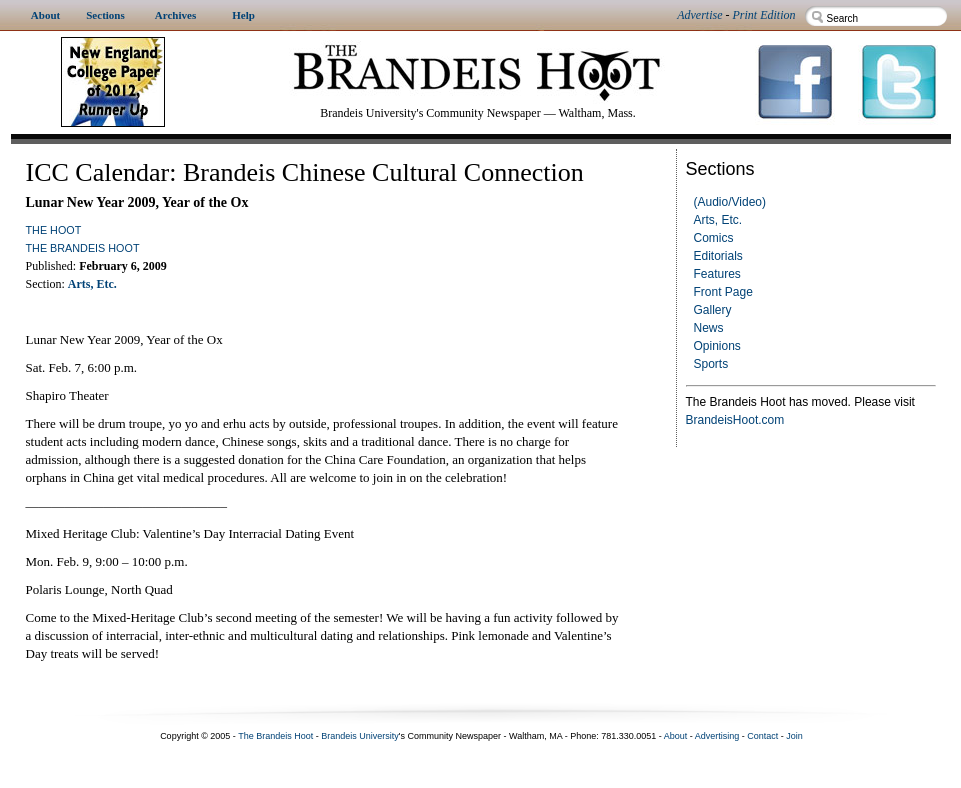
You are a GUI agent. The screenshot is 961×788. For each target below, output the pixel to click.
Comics (714, 238)
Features (717, 274)
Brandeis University (360, 736)
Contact (762, 736)
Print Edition (764, 15)
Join (794, 736)
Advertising (717, 736)
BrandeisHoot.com (735, 420)
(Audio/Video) (730, 202)
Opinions (717, 346)
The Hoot (54, 230)
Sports (711, 364)
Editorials (718, 256)
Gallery (713, 310)
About (676, 736)
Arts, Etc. (718, 220)
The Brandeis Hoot (83, 248)
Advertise (699, 15)
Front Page (723, 292)
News (709, 328)
